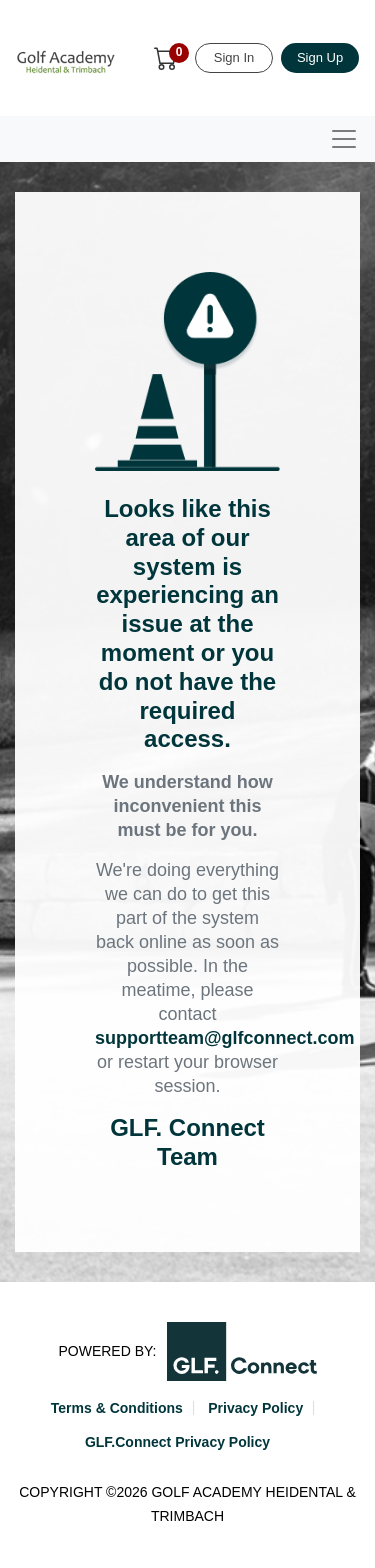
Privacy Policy (255, 1408)
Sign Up (320, 57)
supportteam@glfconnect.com (225, 1038)
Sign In (234, 57)
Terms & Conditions (117, 1408)
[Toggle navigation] (344, 139)
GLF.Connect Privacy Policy (177, 1442)
